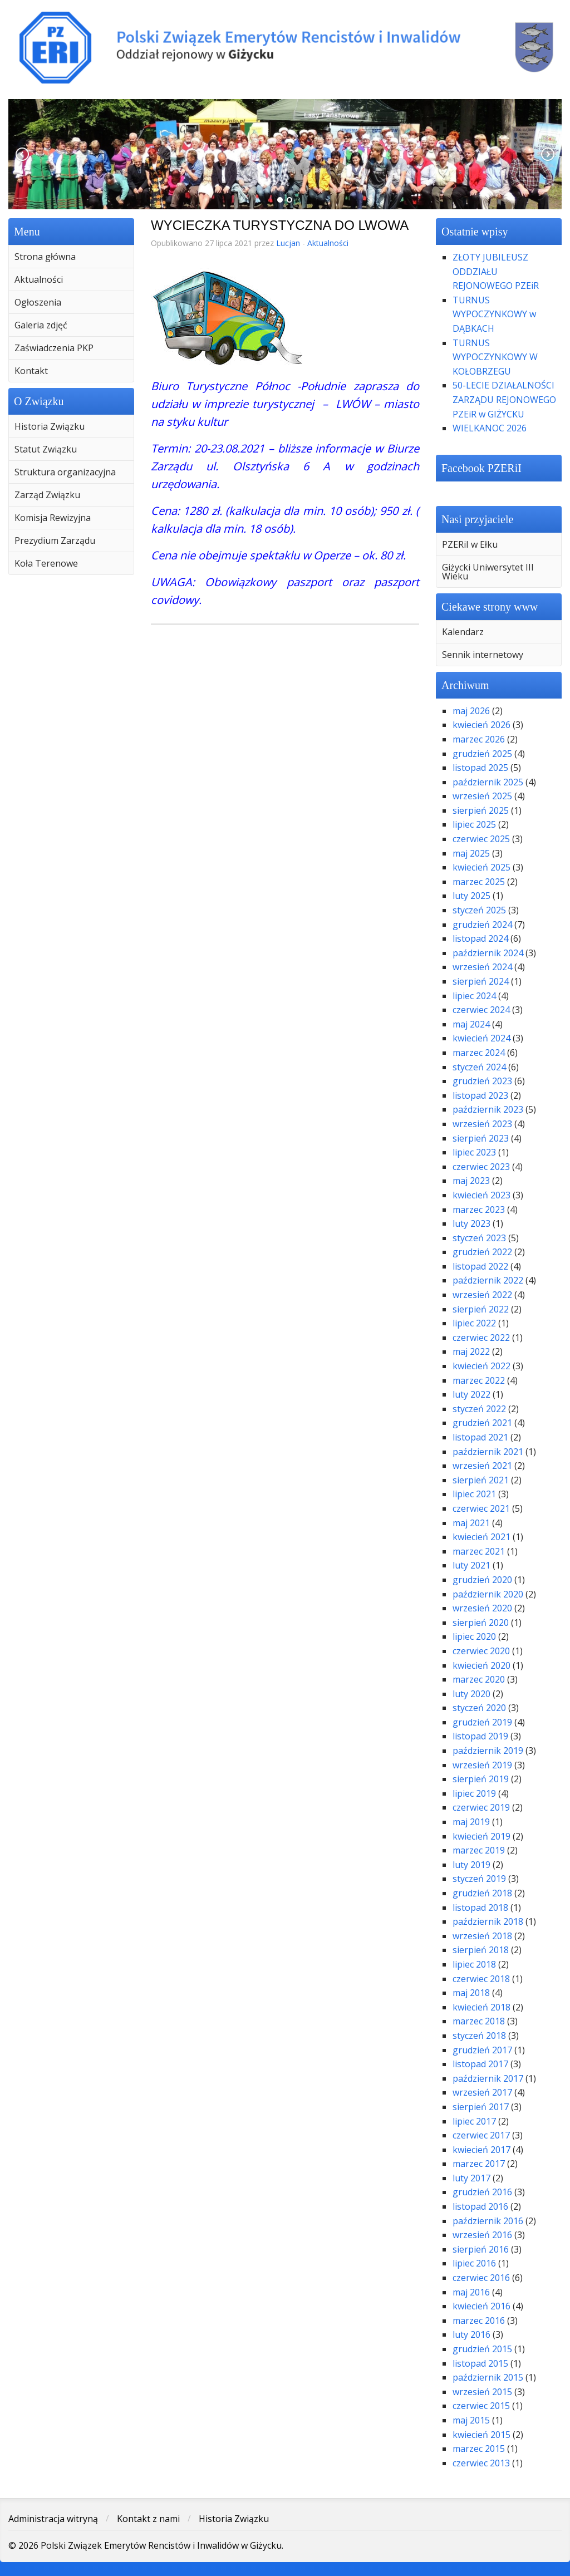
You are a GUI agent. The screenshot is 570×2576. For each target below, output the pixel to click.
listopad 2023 (480, 1095)
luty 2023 (471, 1223)
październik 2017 (488, 2078)
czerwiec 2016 (481, 2278)
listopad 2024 (480, 938)
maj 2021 (471, 1523)
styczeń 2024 (479, 1067)
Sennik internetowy (482, 654)
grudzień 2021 (482, 1423)
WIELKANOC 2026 (490, 428)
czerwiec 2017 (481, 2135)
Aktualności (38, 279)
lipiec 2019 (474, 1793)
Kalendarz (463, 632)
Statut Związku (45, 449)
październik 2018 (488, 1921)
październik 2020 (488, 1594)
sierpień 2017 (481, 2107)
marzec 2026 (479, 739)
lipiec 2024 (474, 996)
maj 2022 (471, 1351)
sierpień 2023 (481, 1138)
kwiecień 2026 (481, 725)
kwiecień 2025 (481, 867)
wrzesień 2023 (482, 1124)
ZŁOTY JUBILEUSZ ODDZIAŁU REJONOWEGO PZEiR (496, 271)
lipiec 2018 (474, 1964)
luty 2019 (471, 1865)
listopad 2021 (480, 1437)
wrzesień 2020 (482, 1608)
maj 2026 (471, 711)
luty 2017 (471, 2178)
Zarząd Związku (47, 495)
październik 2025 (488, 782)
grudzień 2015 (482, 2349)
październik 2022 (488, 1280)
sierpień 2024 (481, 981)
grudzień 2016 (482, 2192)
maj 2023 (471, 1180)
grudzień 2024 (482, 924)
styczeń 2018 (479, 2035)
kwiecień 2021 (481, 1537)
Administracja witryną (53, 2519)
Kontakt (31, 371)
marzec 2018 (479, 2021)
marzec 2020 (479, 1679)
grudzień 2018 (482, 1893)
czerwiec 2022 (481, 1337)
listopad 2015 (480, 2363)
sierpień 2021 (481, 1480)
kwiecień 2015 (481, 2434)
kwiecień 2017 (481, 2150)
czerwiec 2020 (481, 1651)
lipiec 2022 (474, 1323)
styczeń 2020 (479, 1708)
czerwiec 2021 (481, 1508)
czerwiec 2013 (481, 2463)
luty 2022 (471, 1394)
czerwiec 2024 (481, 1010)
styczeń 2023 (479, 1238)
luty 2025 (471, 895)
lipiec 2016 (474, 2263)
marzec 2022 (479, 1380)
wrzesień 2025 (482, 796)
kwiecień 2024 (481, 1038)
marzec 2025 (479, 882)
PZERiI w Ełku (470, 544)
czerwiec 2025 (481, 839)
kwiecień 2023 (481, 1195)
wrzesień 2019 (482, 1765)
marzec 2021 (479, 1551)
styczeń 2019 (479, 1878)
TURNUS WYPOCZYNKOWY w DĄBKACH (494, 314)
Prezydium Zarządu (54, 540)
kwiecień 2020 (481, 1665)
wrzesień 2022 (482, 1295)
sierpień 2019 (481, 1779)
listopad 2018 (480, 1907)
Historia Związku (49, 426)
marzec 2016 (479, 2320)
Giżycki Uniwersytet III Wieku (488, 571)
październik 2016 (488, 2221)
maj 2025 (471, 853)
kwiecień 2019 (481, 1836)
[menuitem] (71, 256)
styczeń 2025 (479, 910)
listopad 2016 (480, 2206)
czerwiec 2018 (481, 1979)
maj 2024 (471, 1024)
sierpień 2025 (481, 810)
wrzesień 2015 (482, 2392)
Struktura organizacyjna (65, 472)
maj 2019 (471, 1822)
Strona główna (45, 256)
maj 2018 (471, 1993)
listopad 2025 (480, 767)
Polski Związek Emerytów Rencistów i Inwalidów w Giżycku (285, 47)
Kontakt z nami (148, 2519)
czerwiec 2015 (481, 2406)
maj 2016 (471, 2292)
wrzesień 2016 (482, 2235)
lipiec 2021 (474, 1494)
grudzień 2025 (482, 754)
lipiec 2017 (474, 2121)
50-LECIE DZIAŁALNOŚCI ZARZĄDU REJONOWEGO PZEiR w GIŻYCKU (504, 399)
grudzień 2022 (482, 1252)
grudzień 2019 (482, 1722)
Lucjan (288, 243)
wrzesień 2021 (482, 1465)
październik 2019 (488, 1750)
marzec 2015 (479, 2448)
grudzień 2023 (482, 1081)
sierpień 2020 (481, 1622)
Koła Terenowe (46, 563)
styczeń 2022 (479, 1409)
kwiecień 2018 (481, 2007)
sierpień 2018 (481, 1950)
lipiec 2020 (474, 1636)
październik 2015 (488, 2377)
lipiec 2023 (474, 1152)
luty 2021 (471, 1565)
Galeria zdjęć (40, 325)
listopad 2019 (480, 1736)
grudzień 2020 (482, 1580)
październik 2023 (488, 1109)
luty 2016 (471, 2334)
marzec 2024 (479, 1052)
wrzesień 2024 (482, 967)
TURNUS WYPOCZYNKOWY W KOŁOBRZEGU (495, 357)
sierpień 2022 (481, 1309)
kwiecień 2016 (481, 2306)
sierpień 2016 (481, 2249)
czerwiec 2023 (481, 1167)
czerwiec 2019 (481, 1807)
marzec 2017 (479, 2163)
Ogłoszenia (37, 302)
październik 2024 (488, 953)
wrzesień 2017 (482, 2092)
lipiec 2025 (474, 824)
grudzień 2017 (482, 2050)
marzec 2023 (479, 1209)
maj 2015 (471, 2420)
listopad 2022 (480, 1266)
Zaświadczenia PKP (54, 348)
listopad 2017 (480, 2064)
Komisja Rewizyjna (52, 518)
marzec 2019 (479, 1850)
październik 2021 (488, 1452)
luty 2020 (471, 1694)
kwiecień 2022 (481, 1366)
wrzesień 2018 (482, 1936)
